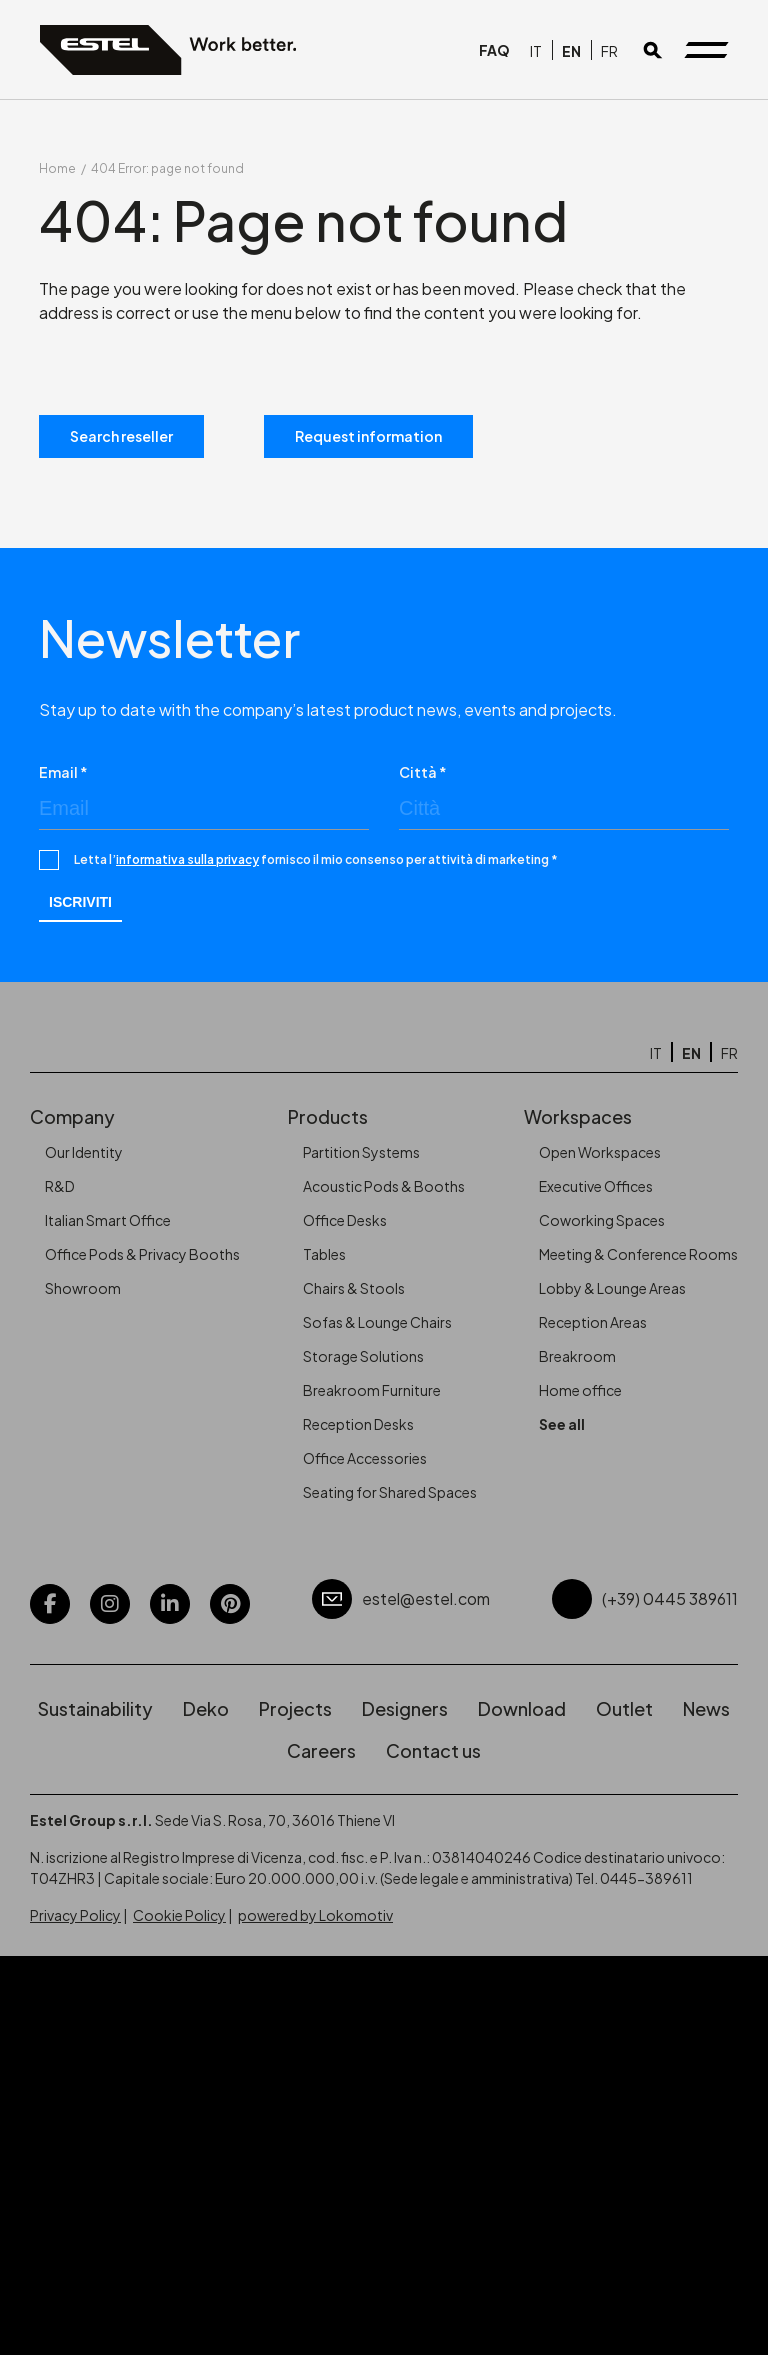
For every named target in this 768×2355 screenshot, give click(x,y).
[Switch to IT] (536, 50)
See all (562, 1424)
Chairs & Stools (354, 1288)
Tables (324, 1254)
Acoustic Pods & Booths (384, 1186)
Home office (580, 1390)
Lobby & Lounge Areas (612, 1288)
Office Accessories (365, 1458)
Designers (405, 1708)
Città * (423, 772)
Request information (368, 436)
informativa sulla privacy (187, 859)
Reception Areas (593, 1322)
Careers (321, 1750)
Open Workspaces (600, 1152)
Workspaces (578, 1116)
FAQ (494, 50)
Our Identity (84, 1152)
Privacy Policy (75, 1915)
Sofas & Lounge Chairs (377, 1322)
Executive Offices (596, 1186)
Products (328, 1116)
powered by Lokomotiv (315, 1915)
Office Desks (345, 1220)
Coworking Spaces (602, 1220)
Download (522, 1708)
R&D (60, 1186)
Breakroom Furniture (372, 1390)
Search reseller (121, 436)
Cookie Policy (179, 1915)
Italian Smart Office (108, 1220)
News (706, 1708)
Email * (63, 772)
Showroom (83, 1288)
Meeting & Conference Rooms (638, 1254)
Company (72, 1116)
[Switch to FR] (609, 50)
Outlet (624, 1708)
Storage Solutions (363, 1356)
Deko (206, 1708)
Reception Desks (358, 1424)
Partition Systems (361, 1152)
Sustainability (95, 1708)
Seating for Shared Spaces (390, 1492)
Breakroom (577, 1356)
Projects (295, 1708)
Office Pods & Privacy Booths (142, 1254)
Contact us (433, 1750)
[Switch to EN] (571, 50)
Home (57, 168)
